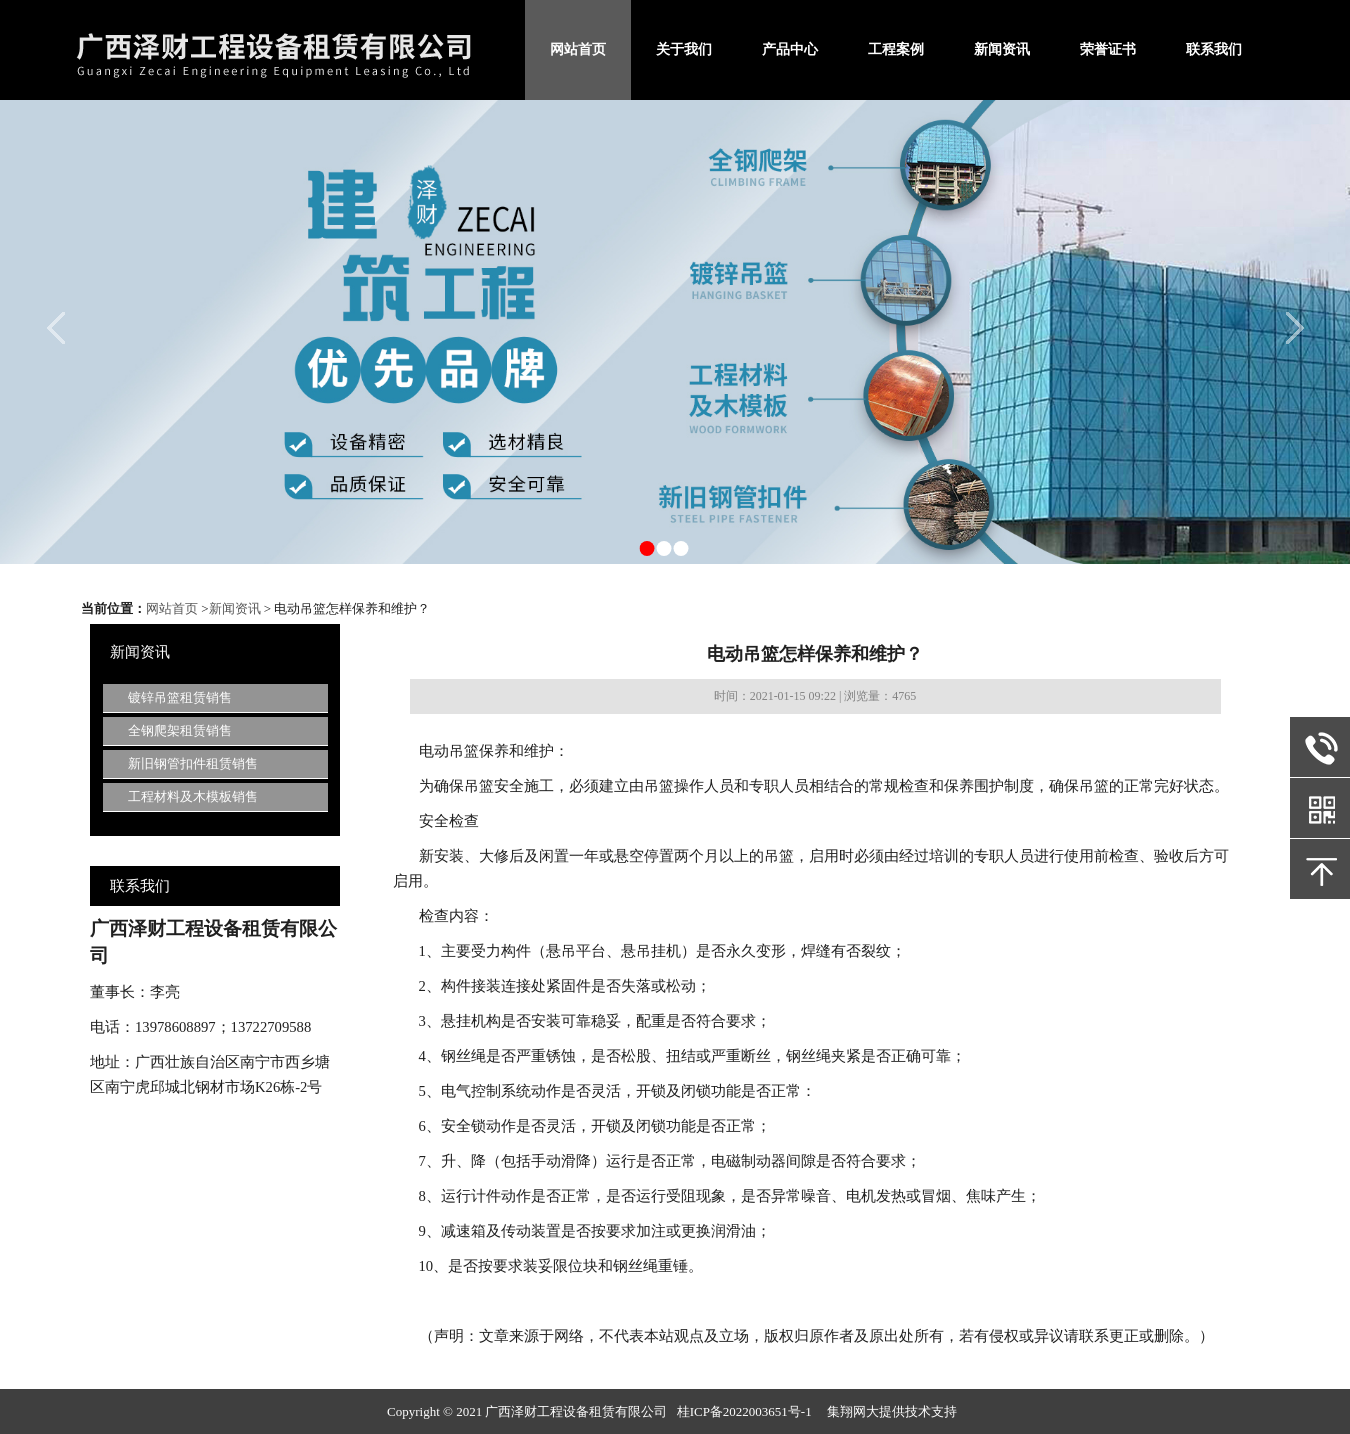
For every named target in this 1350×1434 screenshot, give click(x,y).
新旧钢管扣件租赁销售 (193, 763)
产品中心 (790, 49)
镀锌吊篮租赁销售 (180, 697)
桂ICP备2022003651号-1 (744, 1411)
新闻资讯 (1002, 49)
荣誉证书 (1108, 49)
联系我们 (1214, 49)
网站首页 (578, 49)
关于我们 (684, 49)
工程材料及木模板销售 (193, 796)
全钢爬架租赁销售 (180, 730)
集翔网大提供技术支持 (892, 1411)
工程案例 (896, 49)
